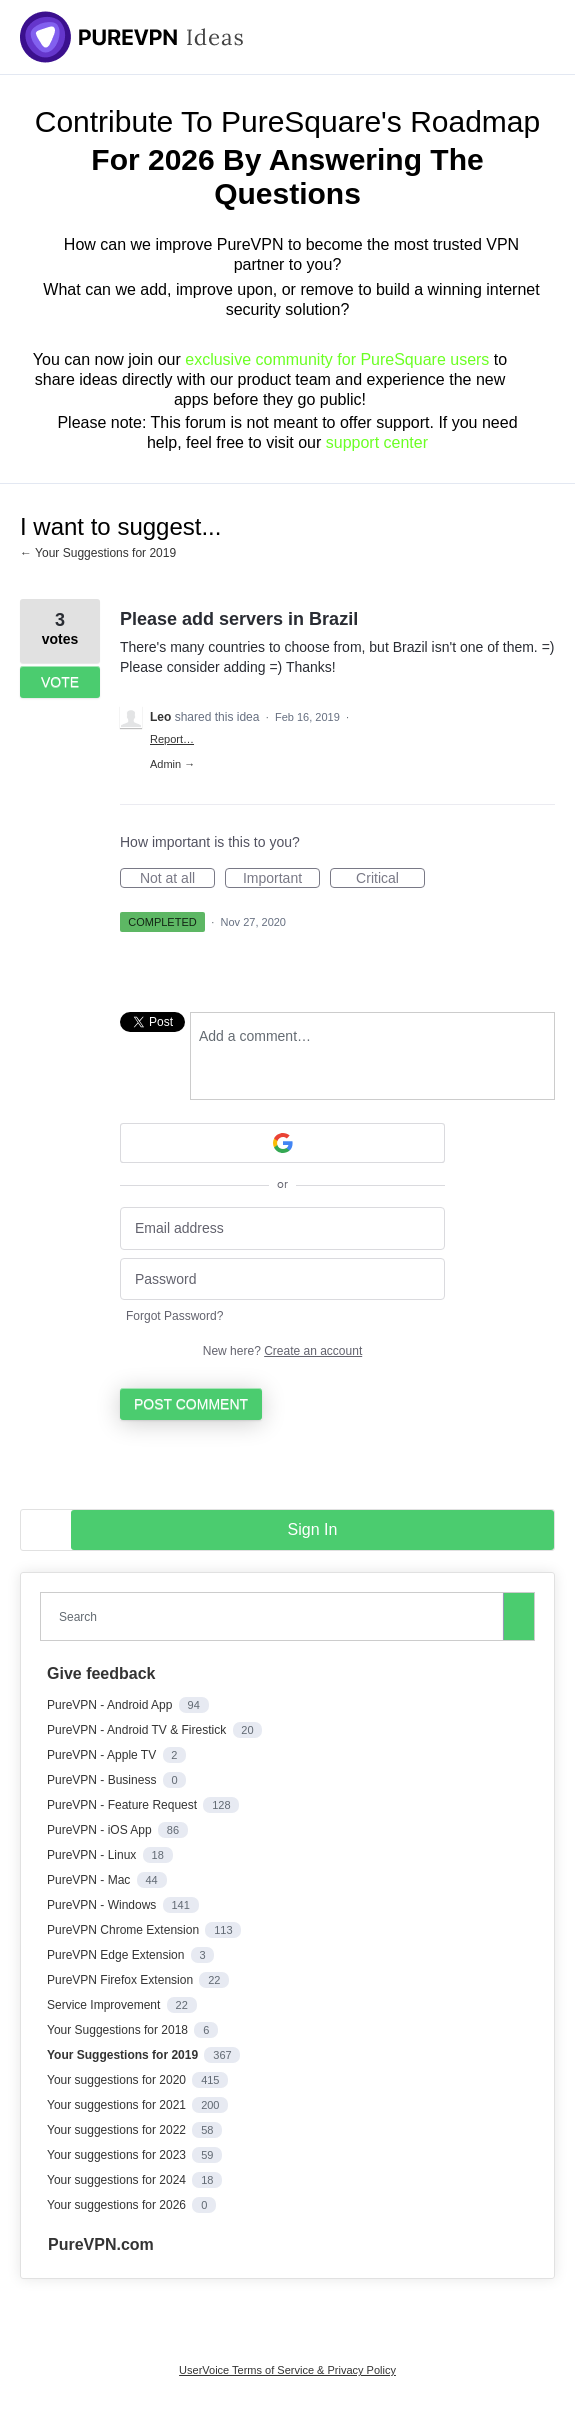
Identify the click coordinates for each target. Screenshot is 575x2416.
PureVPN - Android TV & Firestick (138, 1730)
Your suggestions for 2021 (118, 2105)
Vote (60, 682)
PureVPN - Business (103, 1780)
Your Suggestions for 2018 (119, 2030)
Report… (172, 739)
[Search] (519, 1616)
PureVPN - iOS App (101, 1830)
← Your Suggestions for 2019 (98, 553)
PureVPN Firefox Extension (121, 1980)
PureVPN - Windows (103, 1905)
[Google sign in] (282, 1143)
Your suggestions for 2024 (118, 2180)
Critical (390, 879)
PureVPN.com (101, 2244)
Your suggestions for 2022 (118, 2130)
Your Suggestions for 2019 (124, 2055)
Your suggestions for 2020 (118, 2080)
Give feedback (101, 1673)
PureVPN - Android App (111, 1705)
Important (281, 879)
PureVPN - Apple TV (103, 1755)
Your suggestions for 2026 (118, 2205)
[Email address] (282, 1228)
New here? (282, 1351)
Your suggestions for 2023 (118, 2155)
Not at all (177, 879)
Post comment (191, 1404)
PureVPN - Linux (93, 1855)
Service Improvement (105, 2005)
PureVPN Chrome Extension (124, 1930)
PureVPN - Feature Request (123, 1805)
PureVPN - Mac (90, 1880)
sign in (313, 1529)
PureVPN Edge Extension (117, 1955)
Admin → (172, 764)
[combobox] (276, 1616)
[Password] (282, 1279)
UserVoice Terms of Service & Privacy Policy (287, 2370)
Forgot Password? (174, 1316)
